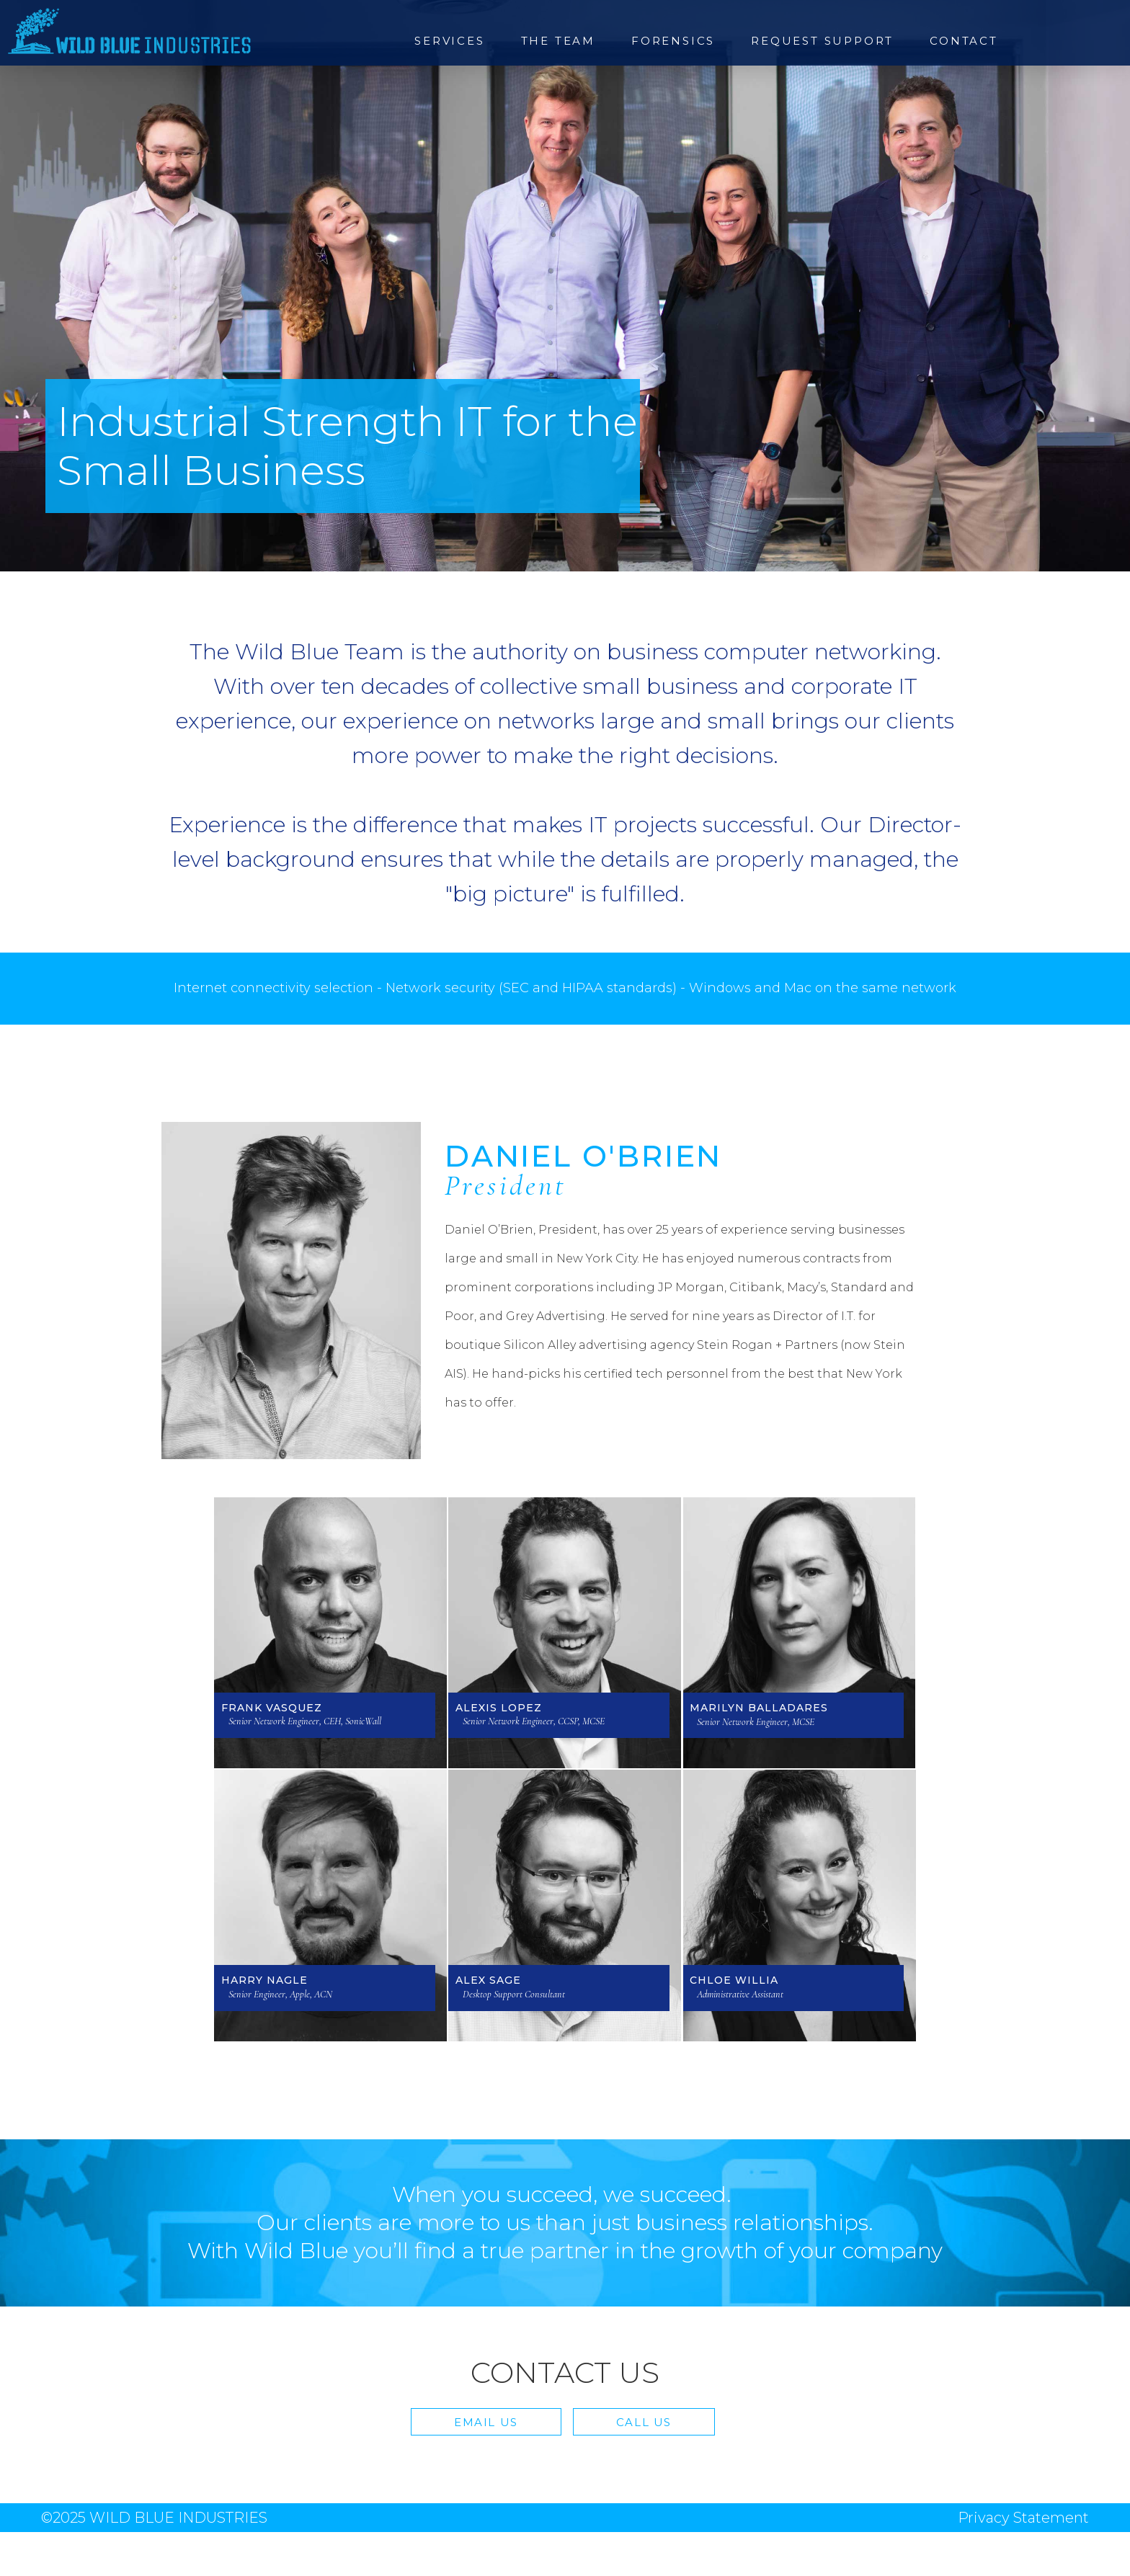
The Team (558, 41)
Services (449, 41)
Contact (964, 41)
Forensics (673, 41)
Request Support (822, 41)
